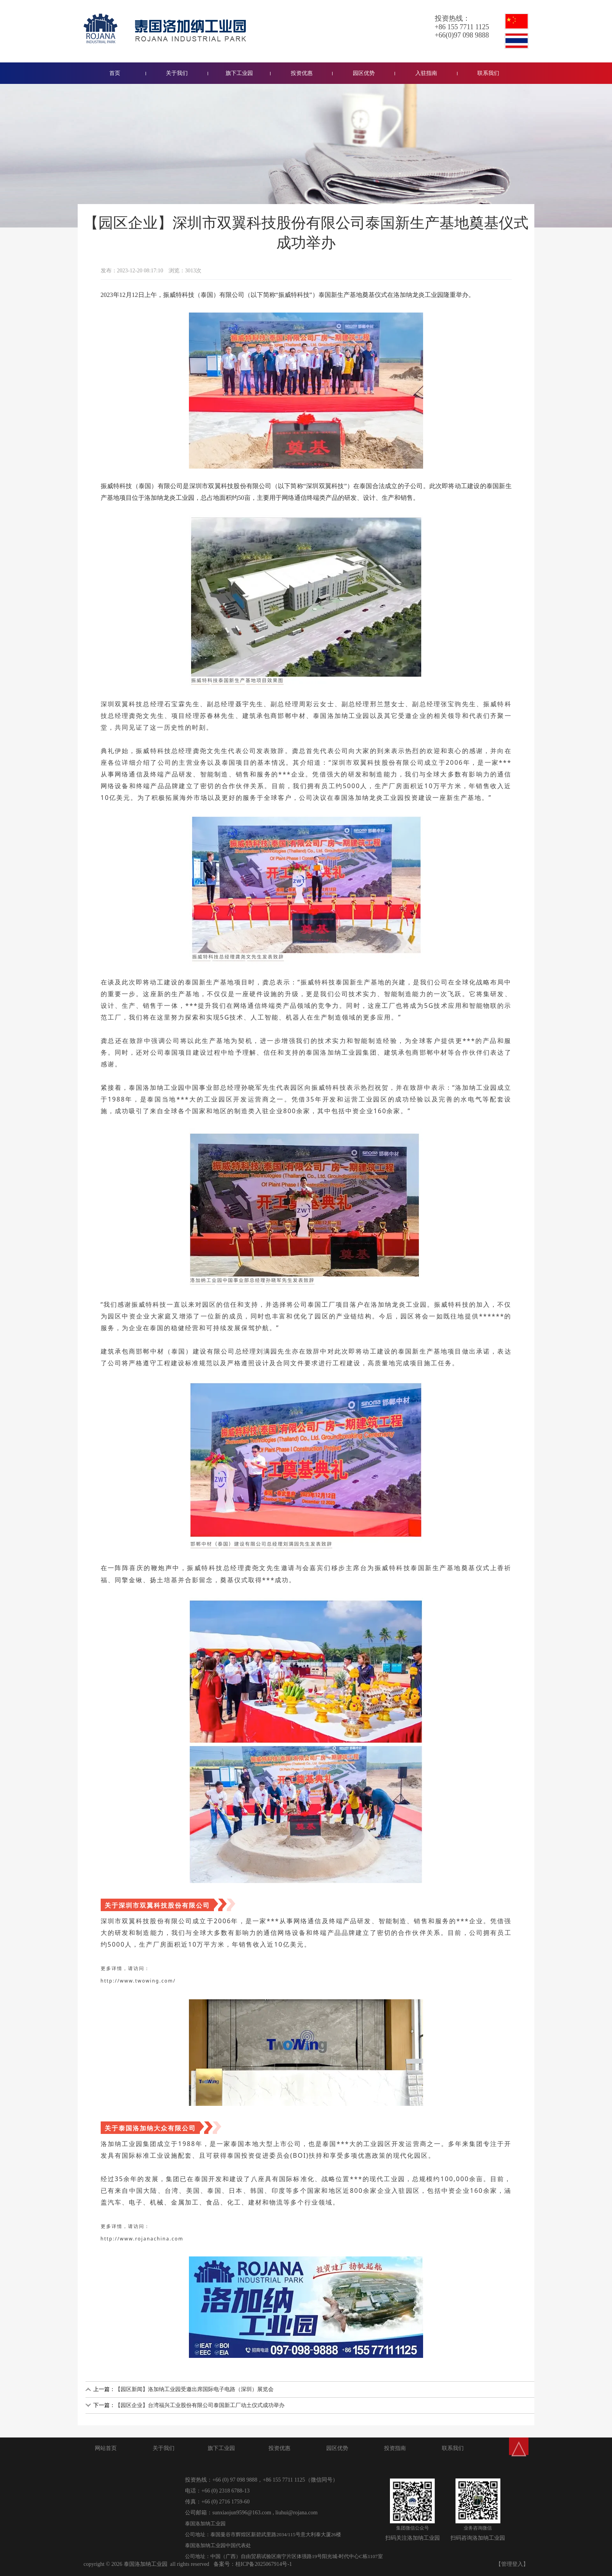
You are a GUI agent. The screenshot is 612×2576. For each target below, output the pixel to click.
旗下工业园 (239, 73)
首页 (114, 73)
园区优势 (364, 73)
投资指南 (395, 2448)
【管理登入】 (512, 2564)
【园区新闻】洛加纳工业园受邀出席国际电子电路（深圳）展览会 (194, 2389)
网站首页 (106, 2448)
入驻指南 (426, 73)
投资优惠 (302, 73)
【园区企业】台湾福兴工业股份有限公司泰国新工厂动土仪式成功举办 (200, 2405)
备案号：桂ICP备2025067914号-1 (252, 2564)
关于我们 (177, 73)
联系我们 (488, 73)
